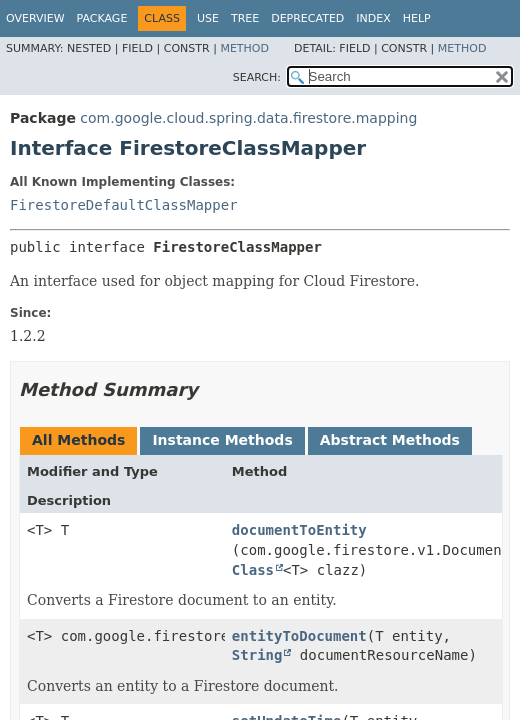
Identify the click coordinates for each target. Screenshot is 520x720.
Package (102, 18)
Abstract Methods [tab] (390, 440)
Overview (35, 18)
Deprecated (307, 18)
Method (244, 48)
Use (208, 18)
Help (417, 18)
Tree (245, 18)
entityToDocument (299, 636)
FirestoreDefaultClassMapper (124, 205)
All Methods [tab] (78, 440)
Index (373, 18)
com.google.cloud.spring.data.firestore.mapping (248, 118)
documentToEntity (299, 530)
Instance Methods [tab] (222, 440)
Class (253, 570)
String (257, 655)
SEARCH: (257, 77)
